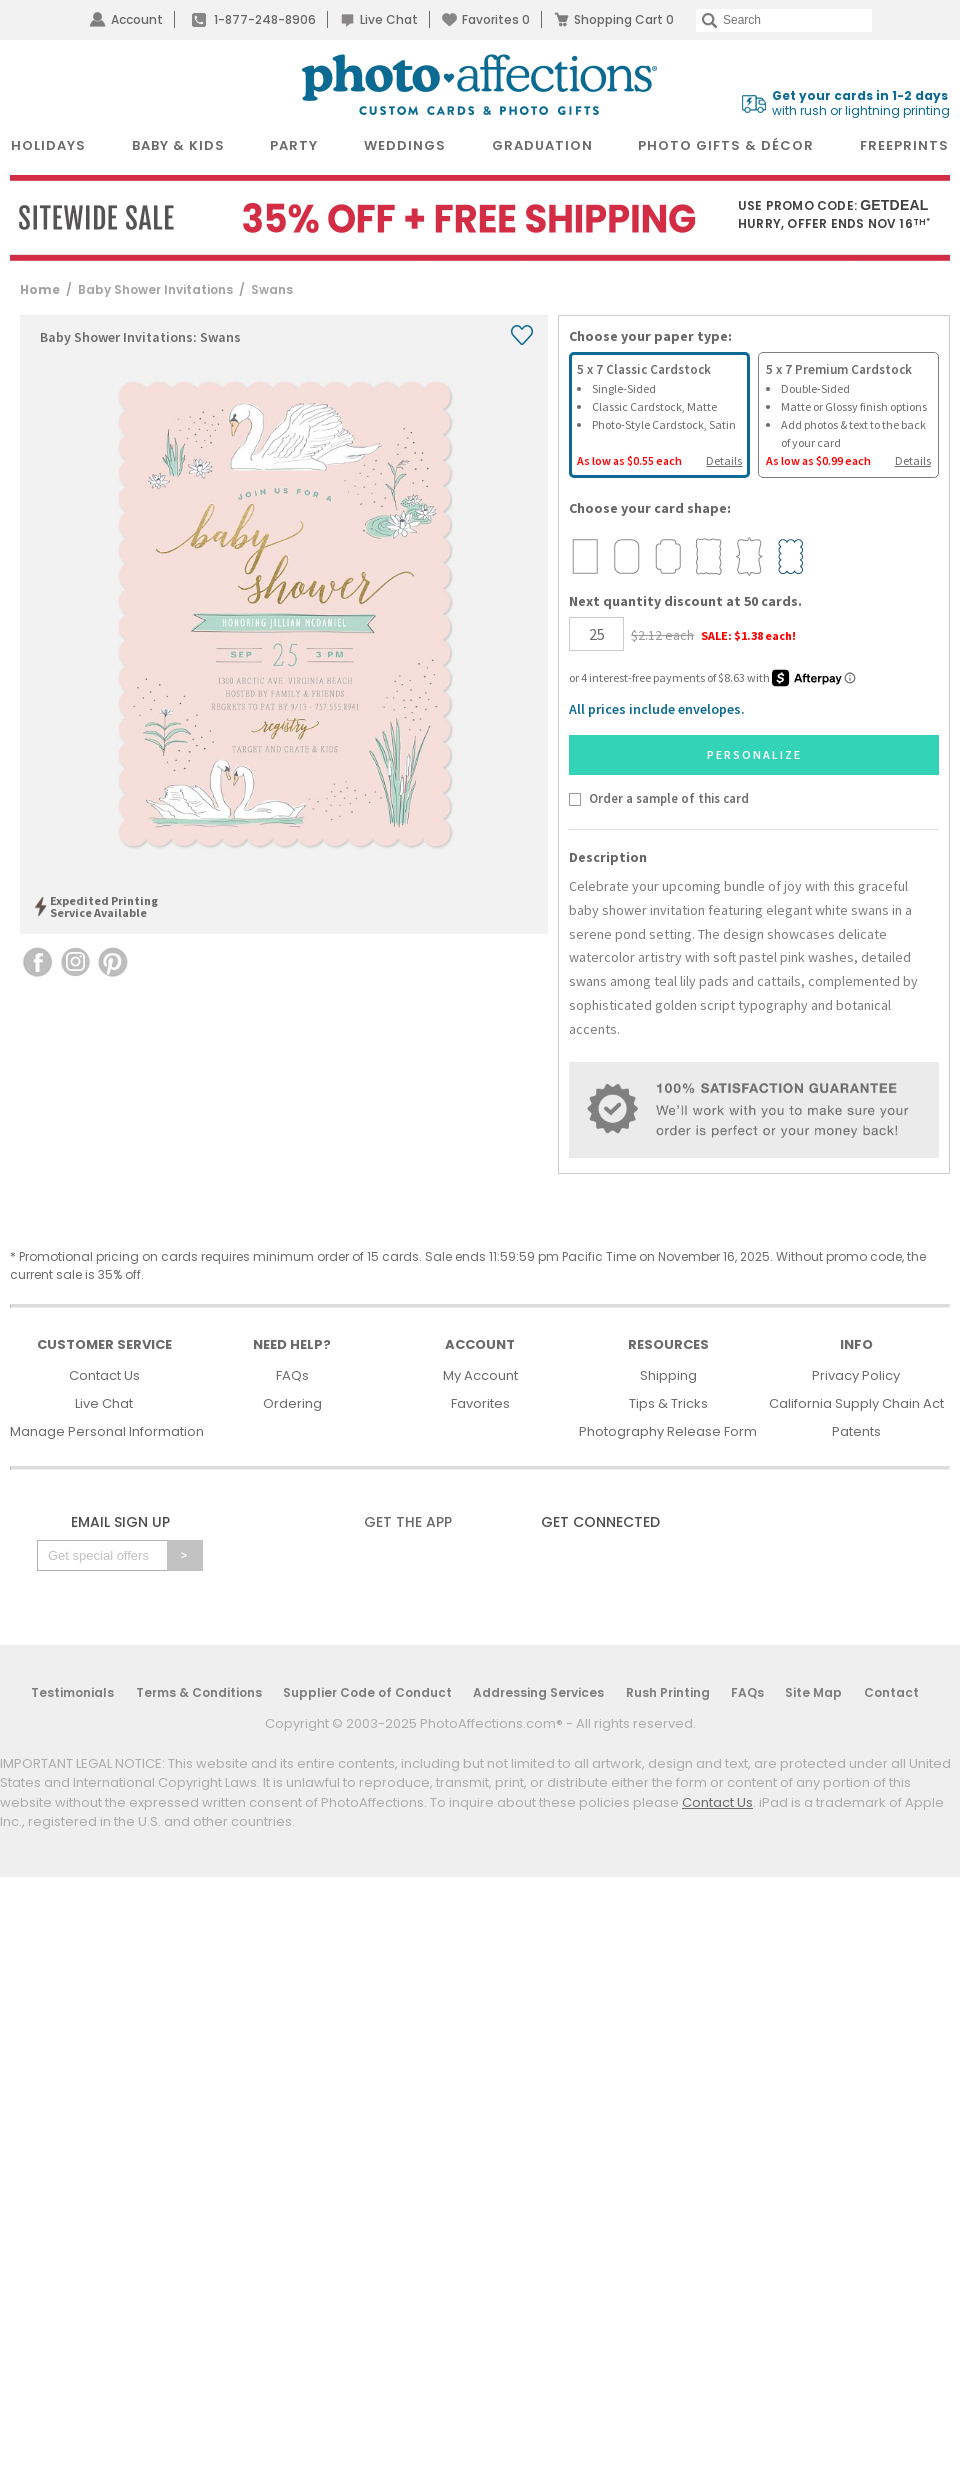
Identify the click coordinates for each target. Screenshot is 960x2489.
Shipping (668, 1375)
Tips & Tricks (668, 1403)
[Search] (784, 20)
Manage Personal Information (107, 1431)
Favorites (496, 19)
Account (137, 19)
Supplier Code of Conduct (367, 1692)
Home (40, 289)
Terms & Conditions (199, 1692)
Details (724, 460)
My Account (480, 1375)
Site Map (813, 1692)
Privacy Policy (856, 1375)
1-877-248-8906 (265, 19)
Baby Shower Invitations (155, 289)
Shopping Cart (624, 19)
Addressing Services (538, 1692)
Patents (856, 1431)
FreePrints (904, 145)
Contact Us (104, 1375)
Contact (891, 1692)
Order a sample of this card (669, 798)
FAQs (292, 1375)
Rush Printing (668, 1692)
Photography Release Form (668, 1431)
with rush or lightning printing (861, 103)
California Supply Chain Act (856, 1403)
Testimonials (72, 1692)
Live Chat (389, 19)
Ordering (292, 1403)
